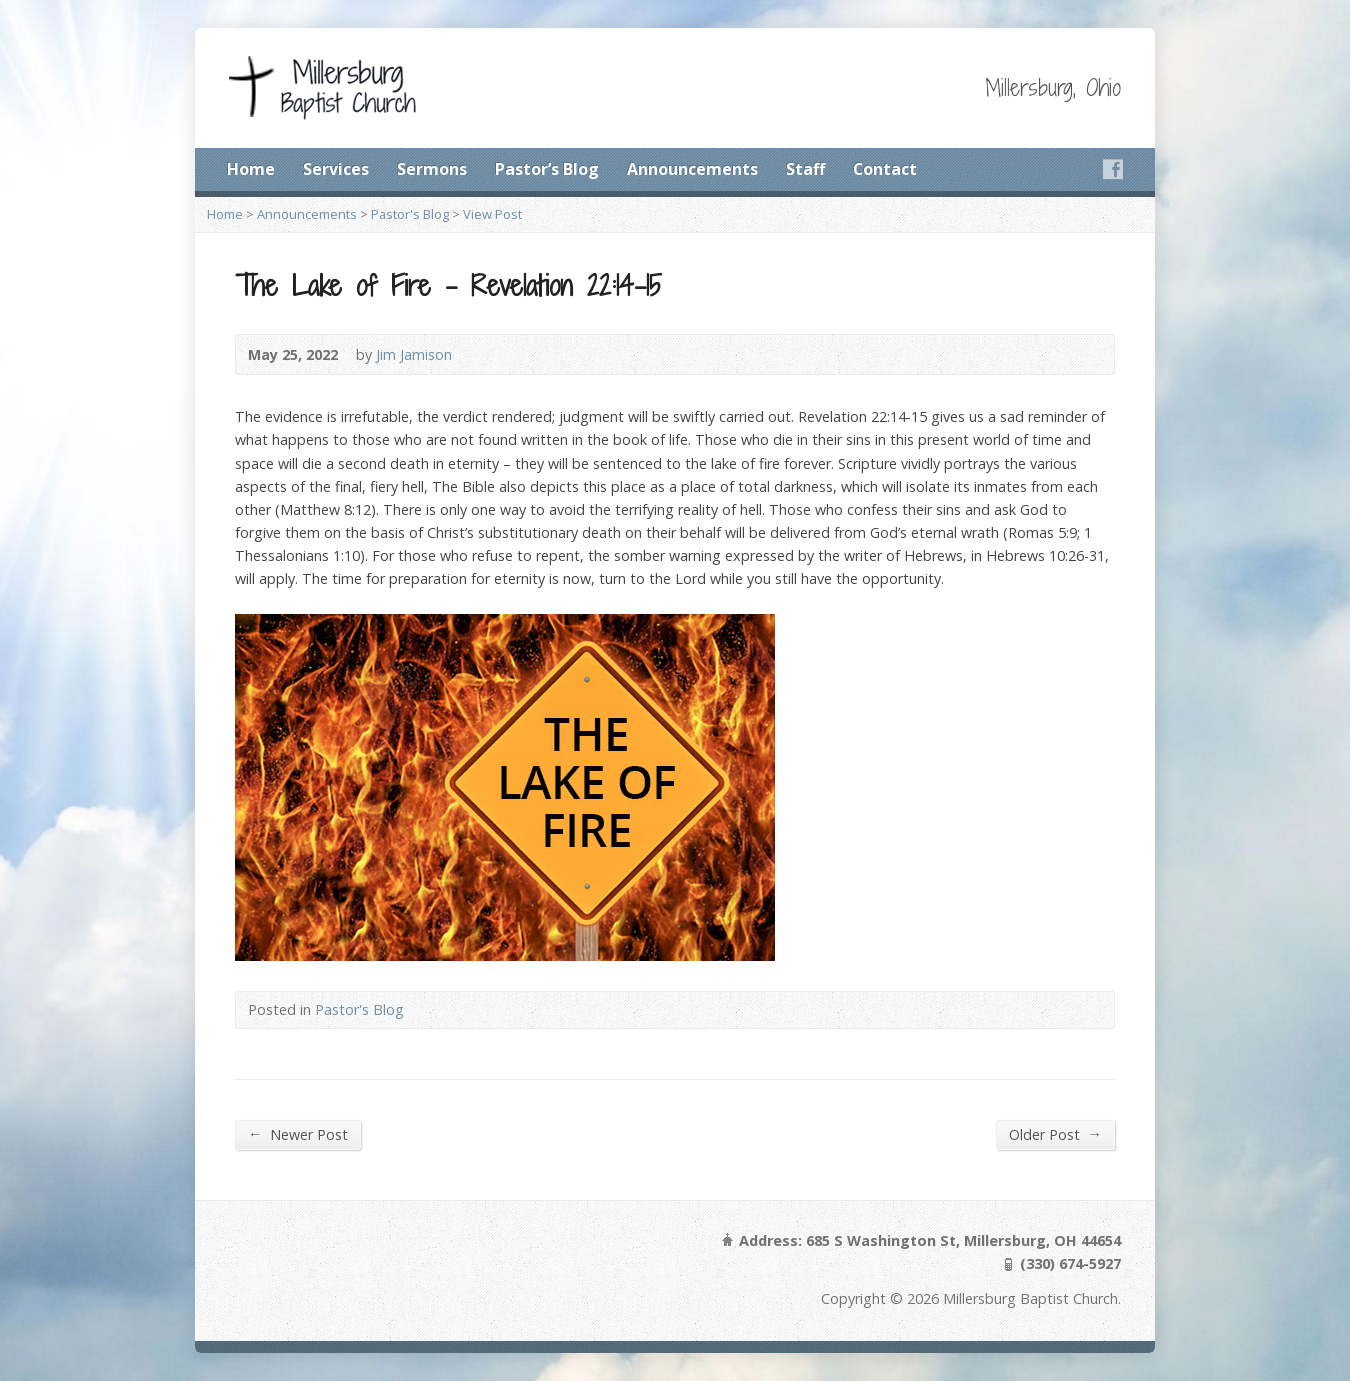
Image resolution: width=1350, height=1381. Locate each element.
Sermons (432, 169)
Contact (885, 169)
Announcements (692, 169)
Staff (805, 169)
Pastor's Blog (410, 214)
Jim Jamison (414, 354)
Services (336, 169)
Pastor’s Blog (547, 169)
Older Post (1055, 1134)
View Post (492, 214)
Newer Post (298, 1134)
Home (251, 169)
